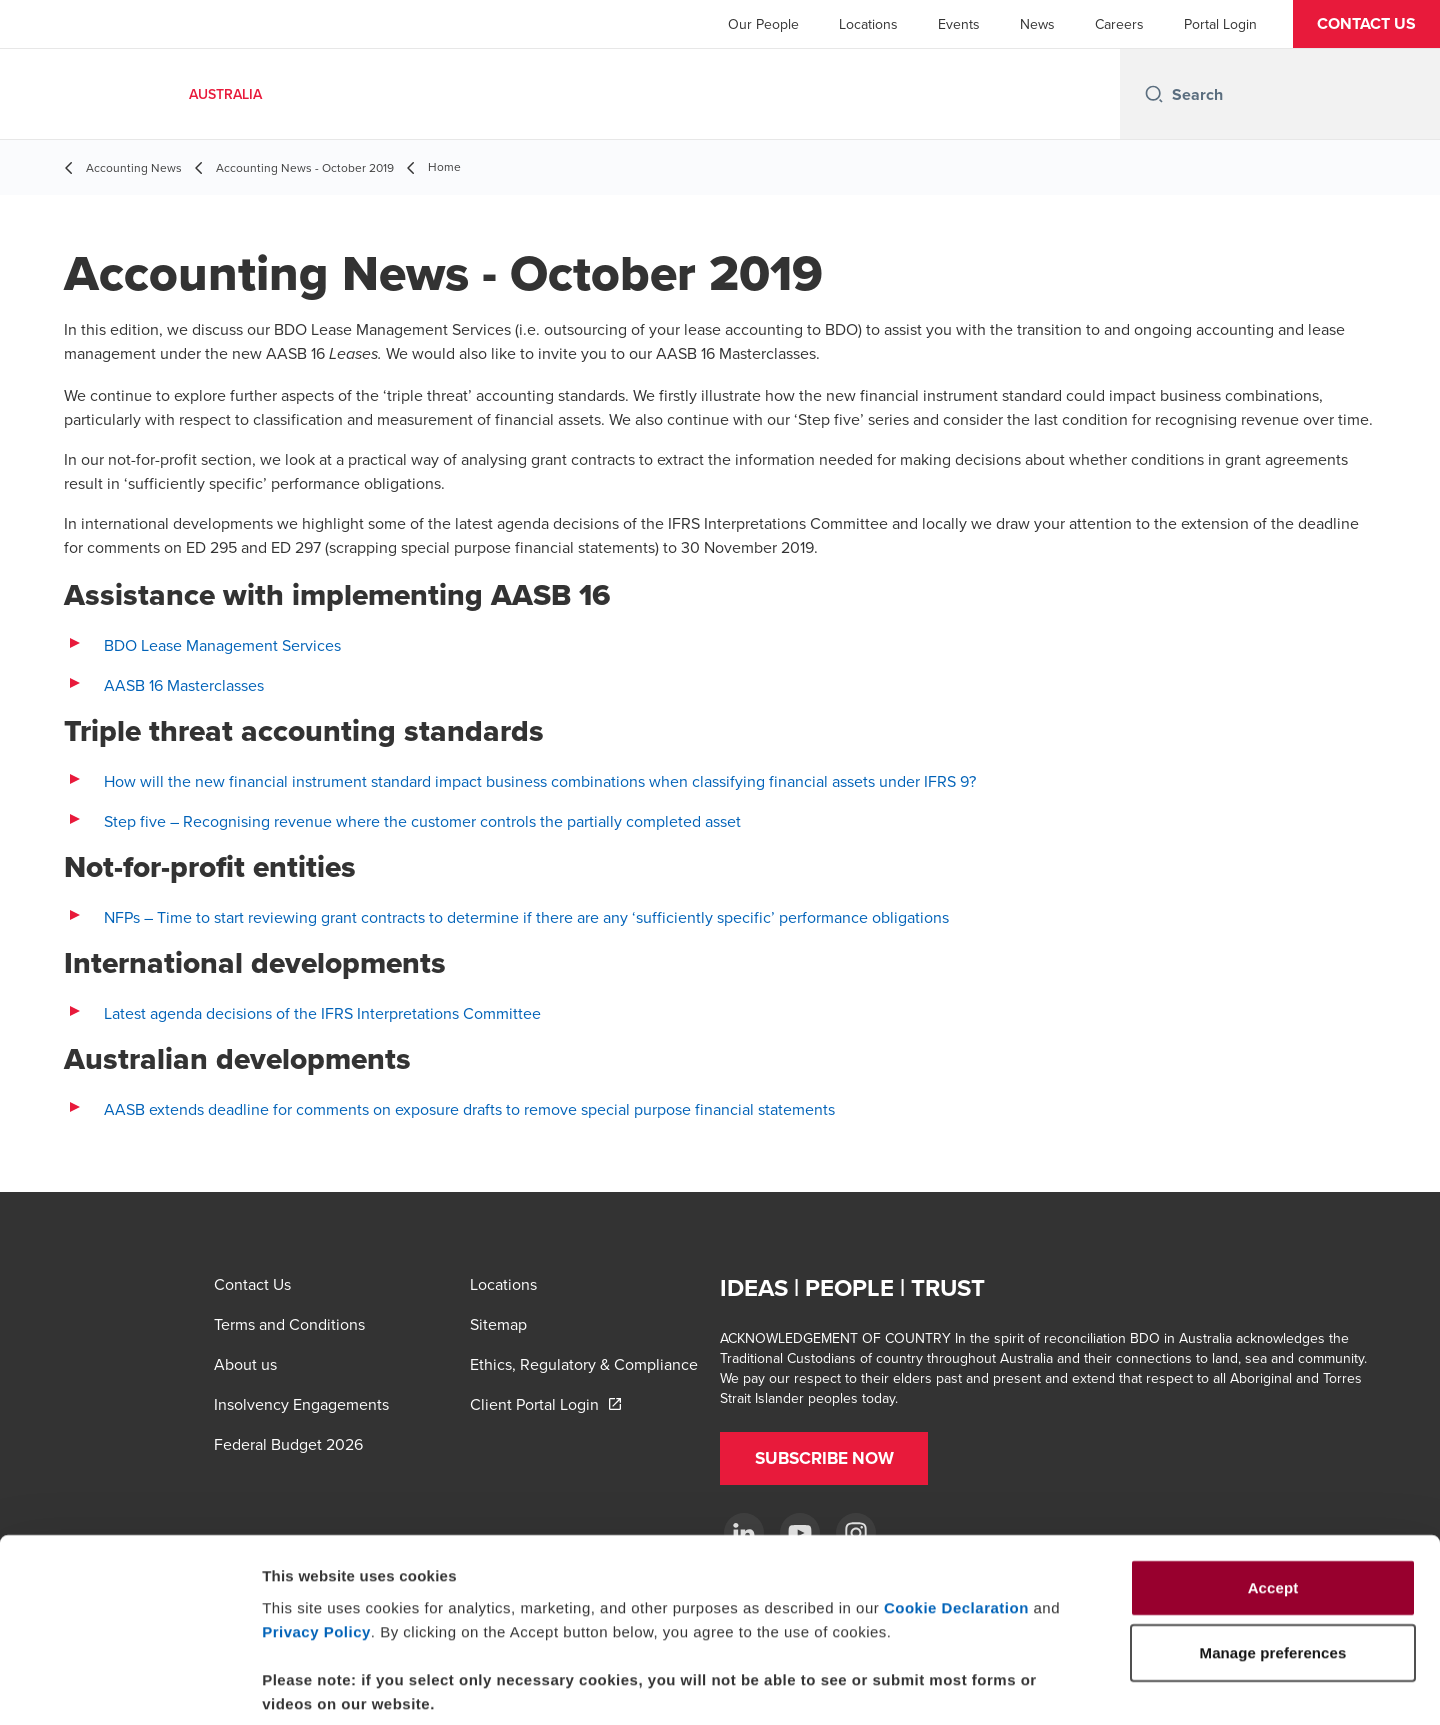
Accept (1273, 1488)
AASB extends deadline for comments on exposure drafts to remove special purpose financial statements (469, 1109)
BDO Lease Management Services (222, 645)
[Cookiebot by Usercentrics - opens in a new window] (129, 1686)
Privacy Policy (316, 1532)
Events (959, 24)
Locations (868, 24)
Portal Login (1220, 24)
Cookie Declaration (956, 1508)
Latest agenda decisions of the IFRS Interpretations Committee (322, 1013)
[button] (1366, 24)
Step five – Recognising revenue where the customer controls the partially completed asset (422, 821)
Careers (1119, 24)
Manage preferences (1113, 1685)
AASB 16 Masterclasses (184, 685)
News (1037, 24)
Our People (763, 24)
